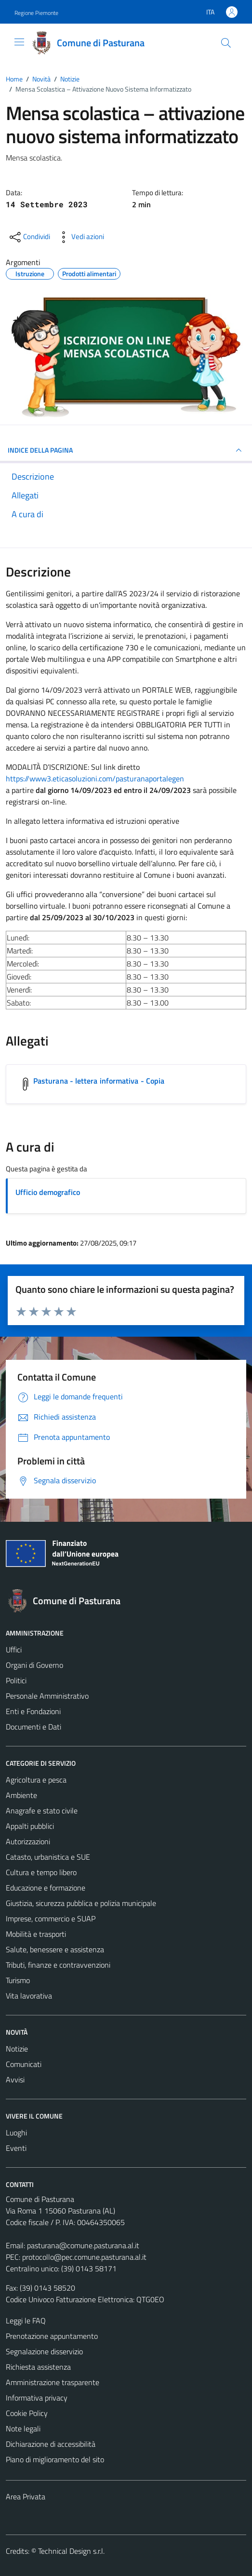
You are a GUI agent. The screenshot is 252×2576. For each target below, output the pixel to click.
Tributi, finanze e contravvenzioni (58, 1965)
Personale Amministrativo (47, 1696)
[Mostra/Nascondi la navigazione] (19, 42)
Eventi (16, 2148)
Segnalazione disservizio (44, 2351)
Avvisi (15, 2079)
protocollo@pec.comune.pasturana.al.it (84, 2257)
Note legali (23, 2428)
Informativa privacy (36, 2397)
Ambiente (21, 1795)
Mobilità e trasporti (36, 1934)
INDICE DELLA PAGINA (126, 450)
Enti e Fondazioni (33, 1711)
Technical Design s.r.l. (71, 2551)
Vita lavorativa (29, 1995)
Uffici (14, 1649)
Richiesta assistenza (38, 2367)
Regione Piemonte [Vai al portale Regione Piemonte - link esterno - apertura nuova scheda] (36, 12)
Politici (16, 1680)
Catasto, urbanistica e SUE (48, 1857)
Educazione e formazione (45, 1887)
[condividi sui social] (29, 237)
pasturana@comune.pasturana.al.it (83, 2245)
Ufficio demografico (47, 1192)
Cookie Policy (27, 2413)
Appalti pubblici (30, 1826)
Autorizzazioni (28, 1841)
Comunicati (23, 2064)
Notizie (17, 2048)
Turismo (18, 1980)
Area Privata (25, 2496)
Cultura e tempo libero (41, 1872)
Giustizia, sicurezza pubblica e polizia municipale (81, 1903)
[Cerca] (226, 42)
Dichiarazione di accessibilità (50, 2444)
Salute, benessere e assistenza (55, 1949)
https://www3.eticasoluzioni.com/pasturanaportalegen (95, 778)
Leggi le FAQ (26, 2320)
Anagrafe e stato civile (42, 1810)
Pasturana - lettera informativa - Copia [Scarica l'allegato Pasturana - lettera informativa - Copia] (98, 1081)
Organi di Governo (34, 1665)
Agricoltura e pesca (36, 1779)
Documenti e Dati (33, 1726)
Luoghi (16, 2132)
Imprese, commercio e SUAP (50, 1918)
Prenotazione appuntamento (52, 2336)
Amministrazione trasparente (52, 2382)
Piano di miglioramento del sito (55, 2459)
